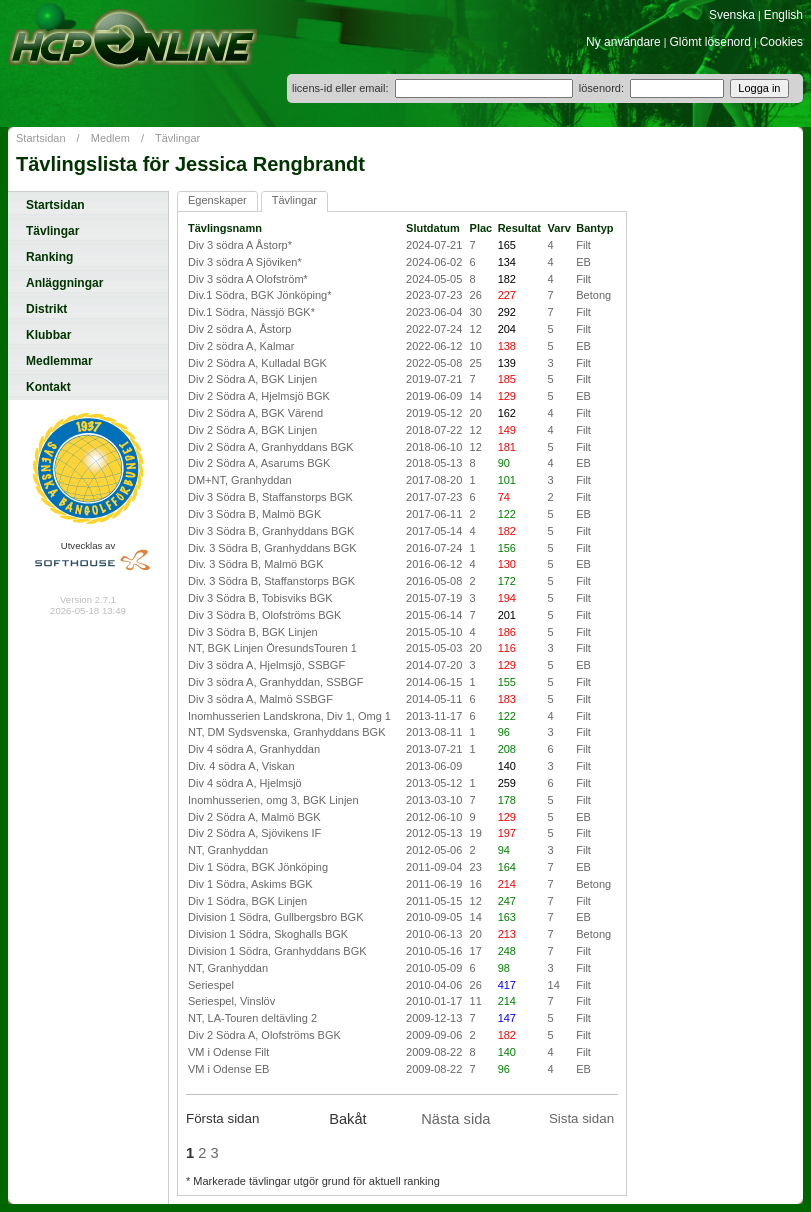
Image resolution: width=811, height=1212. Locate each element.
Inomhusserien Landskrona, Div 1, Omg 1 (289, 716)
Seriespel (211, 985)
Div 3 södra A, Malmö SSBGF (260, 699)
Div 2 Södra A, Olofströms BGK (264, 1035)
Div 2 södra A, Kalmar (241, 346)
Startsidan (41, 138)
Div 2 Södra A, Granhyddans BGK (271, 447)
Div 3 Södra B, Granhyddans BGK (271, 531)
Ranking (49, 257)
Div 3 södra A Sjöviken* (245, 262)
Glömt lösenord (710, 42)
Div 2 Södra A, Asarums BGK (259, 463)
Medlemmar (59, 361)
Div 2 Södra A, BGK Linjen (252, 379)
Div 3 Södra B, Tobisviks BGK (260, 598)
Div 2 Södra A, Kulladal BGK (257, 363)
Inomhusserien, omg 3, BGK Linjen (273, 800)
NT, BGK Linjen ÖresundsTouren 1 (272, 648)
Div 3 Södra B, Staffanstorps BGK (270, 497)
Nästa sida (455, 1119)
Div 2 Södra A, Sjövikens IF (254, 833)
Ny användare (623, 42)
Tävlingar (177, 138)
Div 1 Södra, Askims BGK (250, 884)
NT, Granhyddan (228, 850)
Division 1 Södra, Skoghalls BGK (268, 934)
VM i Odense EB (228, 1069)
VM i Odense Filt (228, 1052)
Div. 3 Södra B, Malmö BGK (256, 564)
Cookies (781, 42)
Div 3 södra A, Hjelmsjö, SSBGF (266, 665)
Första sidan (222, 1118)
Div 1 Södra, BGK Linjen (247, 901)
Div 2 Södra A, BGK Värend (255, 413)
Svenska (732, 15)
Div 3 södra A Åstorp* (240, 245)
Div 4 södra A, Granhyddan (254, 749)
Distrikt (46, 309)
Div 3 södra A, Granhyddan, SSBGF (275, 682)
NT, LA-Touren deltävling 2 (252, 1018)
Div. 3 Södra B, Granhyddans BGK (272, 548)
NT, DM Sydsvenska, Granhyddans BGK (286, 732)
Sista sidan (581, 1118)
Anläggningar (64, 283)
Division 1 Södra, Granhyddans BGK (277, 951)
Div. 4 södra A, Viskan (241, 766)
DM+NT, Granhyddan (240, 480)
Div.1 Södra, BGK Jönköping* (259, 295)
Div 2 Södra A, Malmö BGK (254, 817)
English (783, 15)
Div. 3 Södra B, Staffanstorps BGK (271, 581)
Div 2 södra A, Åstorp (239, 329)
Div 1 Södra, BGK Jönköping (258, 867)
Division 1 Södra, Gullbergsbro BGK (275, 917)
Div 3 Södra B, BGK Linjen (253, 632)
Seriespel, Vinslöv (231, 1001)
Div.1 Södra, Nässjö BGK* (251, 312)
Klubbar (48, 335)
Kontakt (48, 387)
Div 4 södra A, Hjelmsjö (245, 783)
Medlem (110, 138)
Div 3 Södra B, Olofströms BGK (264, 615)
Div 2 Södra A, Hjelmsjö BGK (259, 396)
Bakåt (347, 1119)
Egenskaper (217, 200)
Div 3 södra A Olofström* (248, 279)
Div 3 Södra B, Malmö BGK (254, 514)
